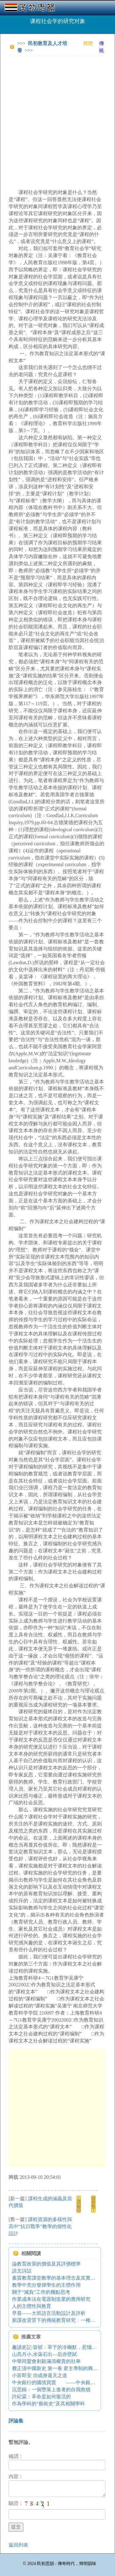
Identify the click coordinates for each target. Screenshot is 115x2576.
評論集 (16, 2420)
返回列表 (18, 2544)
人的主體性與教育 (31, 2306)
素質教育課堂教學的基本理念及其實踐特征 (58, 2278)
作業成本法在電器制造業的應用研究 (51, 2299)
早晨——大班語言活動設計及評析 (49, 2313)
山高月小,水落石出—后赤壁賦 (44, 2354)
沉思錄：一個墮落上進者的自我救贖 (51, 2389)
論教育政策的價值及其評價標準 (46, 2263)
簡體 (88, 43)
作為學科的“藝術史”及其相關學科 (48, 2403)
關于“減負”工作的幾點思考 (41, 2292)
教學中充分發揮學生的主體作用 (46, 2285)
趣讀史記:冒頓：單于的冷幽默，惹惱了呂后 (59, 2347)
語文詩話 (22, 2271)
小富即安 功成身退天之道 (39, 2375)
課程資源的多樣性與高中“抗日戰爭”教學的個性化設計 (40, 2226)
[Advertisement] (57, 118)
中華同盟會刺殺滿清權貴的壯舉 (46, 2361)
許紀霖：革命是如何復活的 (41, 2396)
